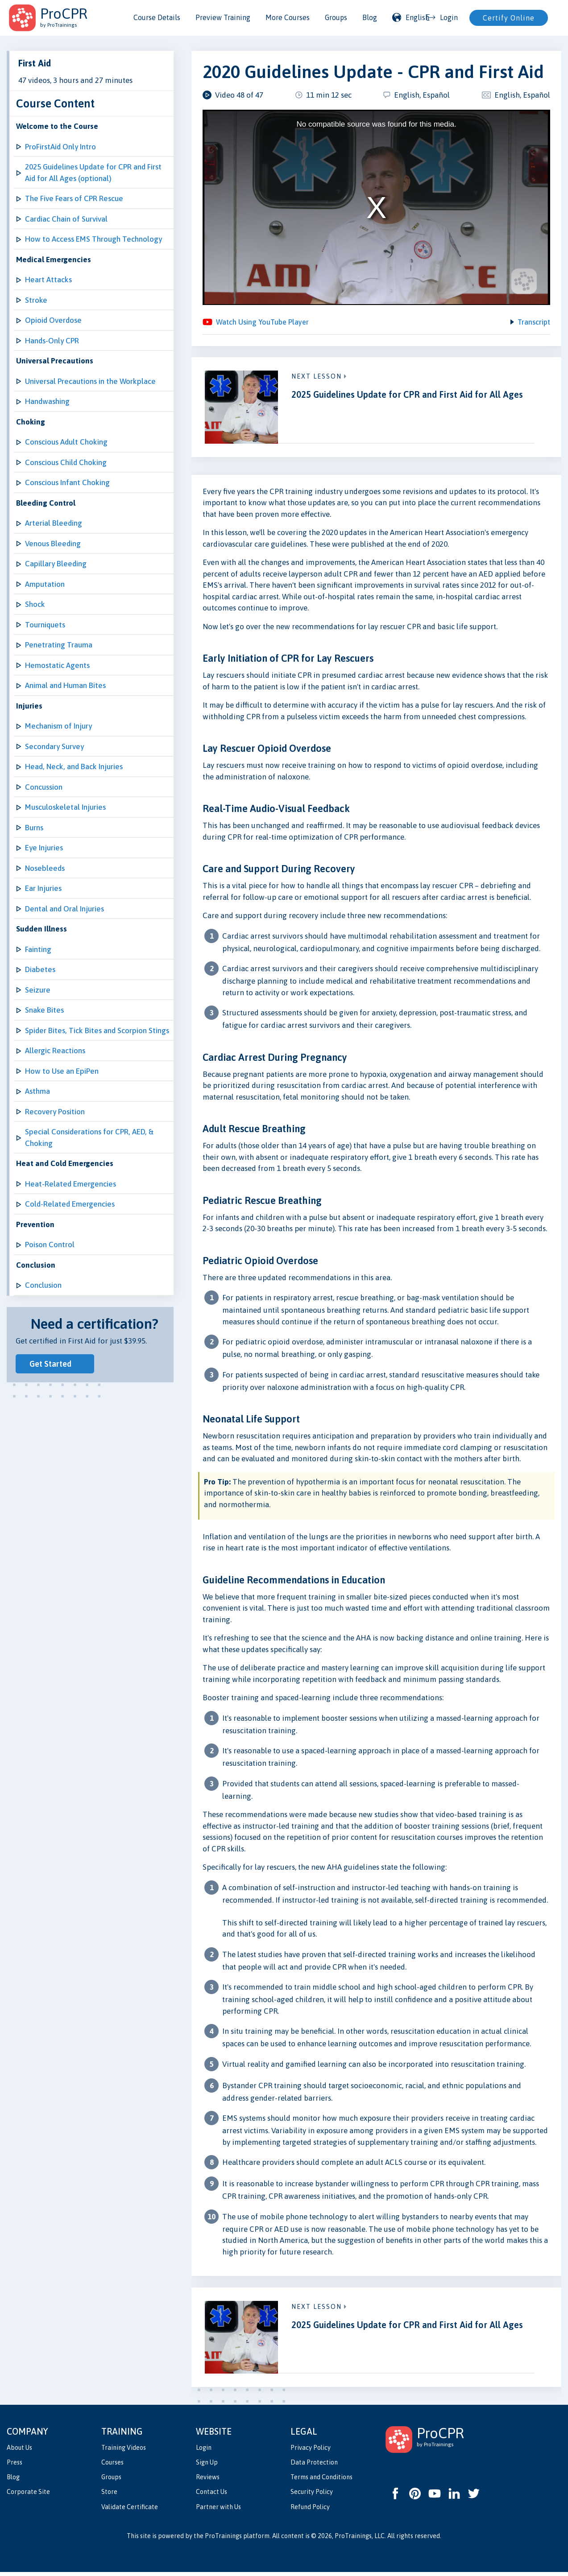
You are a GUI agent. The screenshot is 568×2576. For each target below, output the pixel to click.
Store (109, 2495)
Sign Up (207, 2466)
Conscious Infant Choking (67, 482)
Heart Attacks (48, 279)
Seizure (37, 989)
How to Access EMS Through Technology (93, 239)
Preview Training (222, 17)
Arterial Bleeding (53, 523)
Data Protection (314, 2466)
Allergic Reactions (55, 1050)
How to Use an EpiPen (62, 1071)
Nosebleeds (45, 868)
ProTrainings (223, 2539)
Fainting (38, 949)
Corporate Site (28, 2495)
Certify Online (509, 18)
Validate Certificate (129, 2510)
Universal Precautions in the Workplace (90, 381)
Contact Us (211, 2495)
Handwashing (47, 401)
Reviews (208, 2481)
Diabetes (40, 969)
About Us (19, 2451)
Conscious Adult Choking (66, 441)
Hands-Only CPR (52, 340)
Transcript (533, 323)
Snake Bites (44, 1010)
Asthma (37, 1091)
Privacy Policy (310, 2451)
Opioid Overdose (53, 320)
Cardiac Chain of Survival (66, 218)
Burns (34, 827)
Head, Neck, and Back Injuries (74, 766)
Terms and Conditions (321, 2481)
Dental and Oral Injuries (64, 908)
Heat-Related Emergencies (70, 1183)
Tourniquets (45, 624)
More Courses (287, 17)
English (410, 17)
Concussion (43, 787)
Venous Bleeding (53, 543)
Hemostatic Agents (57, 665)
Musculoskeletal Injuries (65, 807)
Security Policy (311, 2495)
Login (203, 2451)
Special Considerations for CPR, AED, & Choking (89, 1137)
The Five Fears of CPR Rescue (74, 198)
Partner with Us (218, 2510)
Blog (369, 17)
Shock (35, 604)
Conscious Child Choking (66, 462)
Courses (112, 2466)
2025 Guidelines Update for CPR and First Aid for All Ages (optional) (93, 172)
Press (14, 2466)
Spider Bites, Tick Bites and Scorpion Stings (97, 1030)
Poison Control (50, 1244)
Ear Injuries (43, 888)
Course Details (156, 17)
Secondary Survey (54, 746)
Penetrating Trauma (58, 644)
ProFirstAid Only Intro (60, 146)
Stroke (36, 300)
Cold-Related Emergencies (70, 1203)
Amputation (45, 584)
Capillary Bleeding (56, 563)
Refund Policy (310, 2510)
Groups (336, 17)
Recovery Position (55, 1111)
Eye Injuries (44, 847)
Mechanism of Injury (58, 725)
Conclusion (43, 1285)
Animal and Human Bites (65, 685)
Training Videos (123, 2451)
